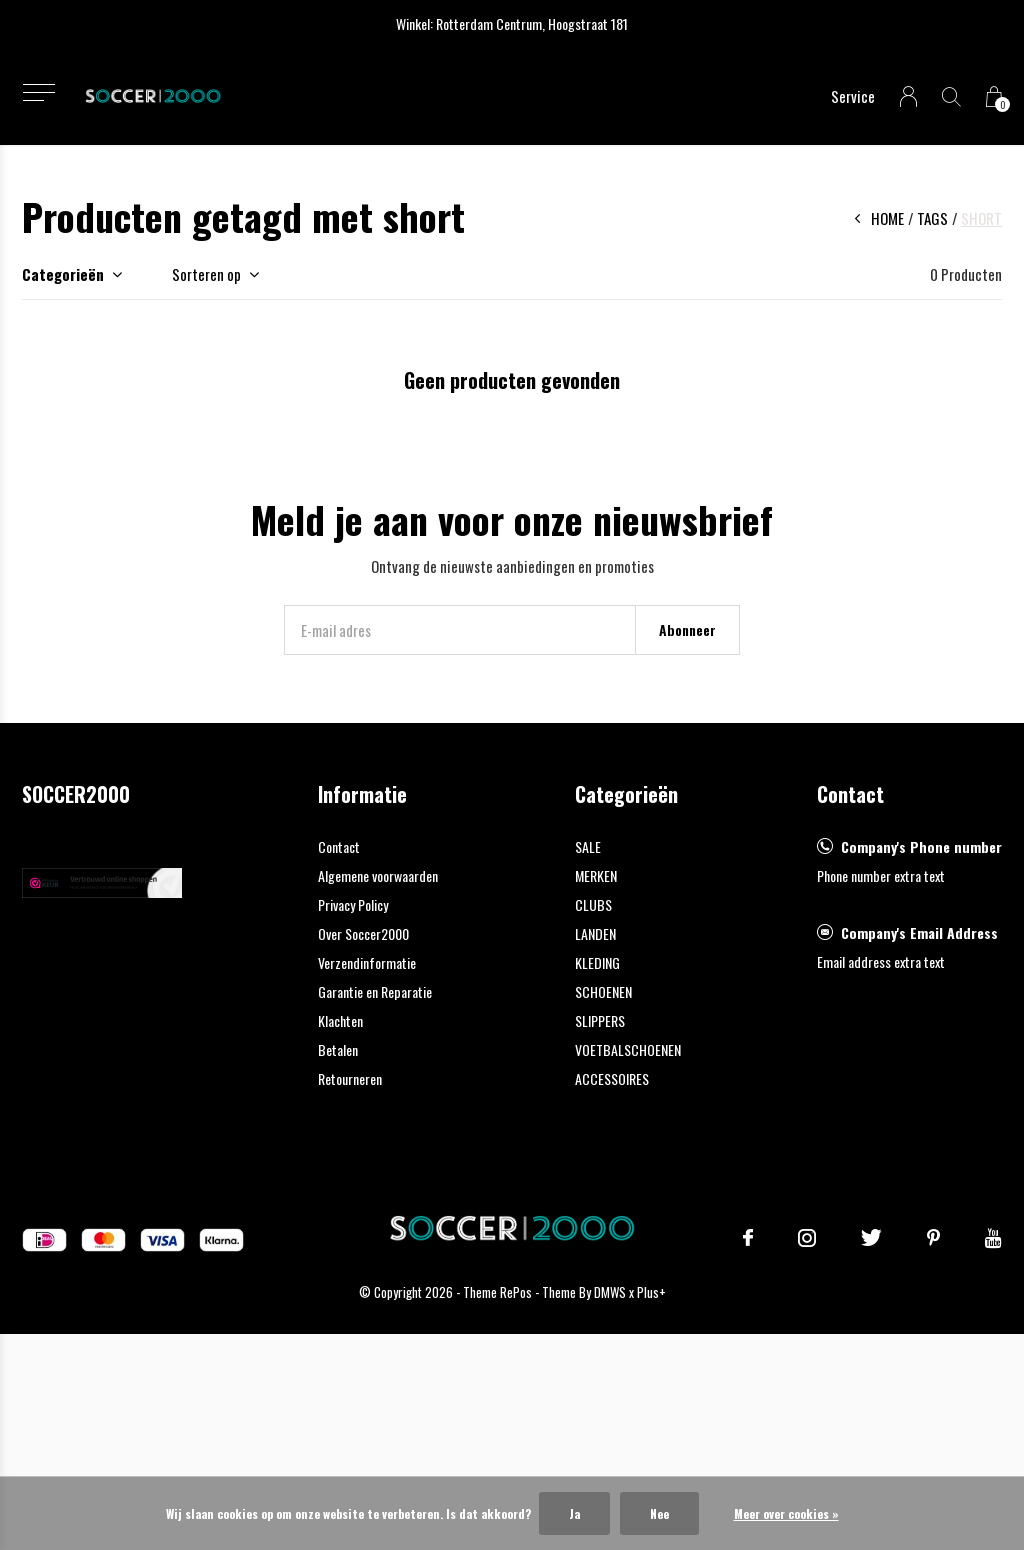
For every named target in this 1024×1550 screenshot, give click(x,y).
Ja (574, 1513)
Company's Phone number (921, 846)
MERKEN (596, 875)
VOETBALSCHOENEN (628, 1049)
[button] (38, 92)
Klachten (340, 1020)
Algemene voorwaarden (378, 875)
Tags (932, 218)
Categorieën (63, 274)
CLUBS (593, 904)
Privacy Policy (353, 904)
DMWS (610, 1292)
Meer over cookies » (786, 1513)
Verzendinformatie (367, 962)
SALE (588, 846)
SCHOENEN (603, 991)
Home (887, 218)
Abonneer (687, 629)
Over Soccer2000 (363, 933)
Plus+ (651, 1292)
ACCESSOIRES (612, 1078)
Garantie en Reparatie (375, 991)
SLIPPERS (600, 1020)
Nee (659, 1513)
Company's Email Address (919, 932)
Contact (339, 846)
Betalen (338, 1049)
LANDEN (595, 933)
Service (853, 96)
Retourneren (350, 1078)
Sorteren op (206, 274)
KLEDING (597, 962)
